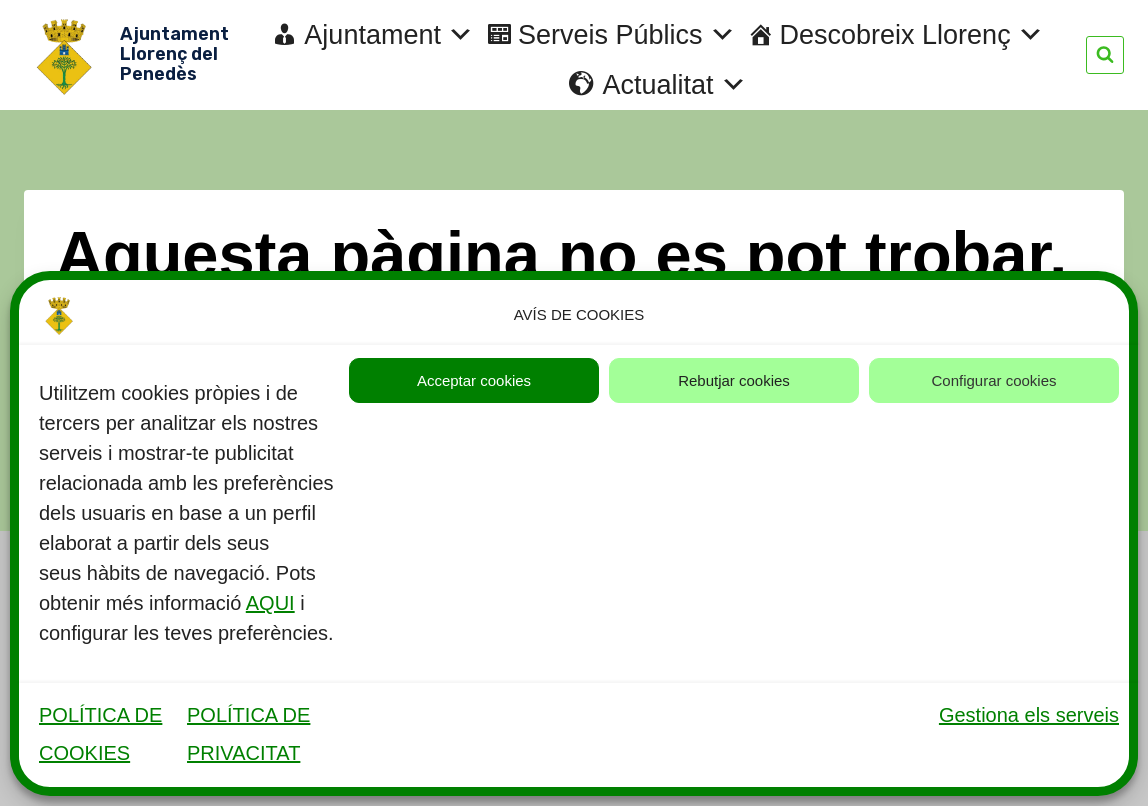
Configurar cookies (993, 380)
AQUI (270, 603)
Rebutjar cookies (734, 380)
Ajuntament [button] (389, 35)
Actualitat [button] (674, 85)
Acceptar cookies (474, 380)
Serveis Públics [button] (627, 35)
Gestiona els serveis (1029, 715)
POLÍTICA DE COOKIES (100, 734)
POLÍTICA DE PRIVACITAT (248, 734)
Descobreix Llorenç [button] (912, 35)
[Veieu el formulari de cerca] (1105, 55)
